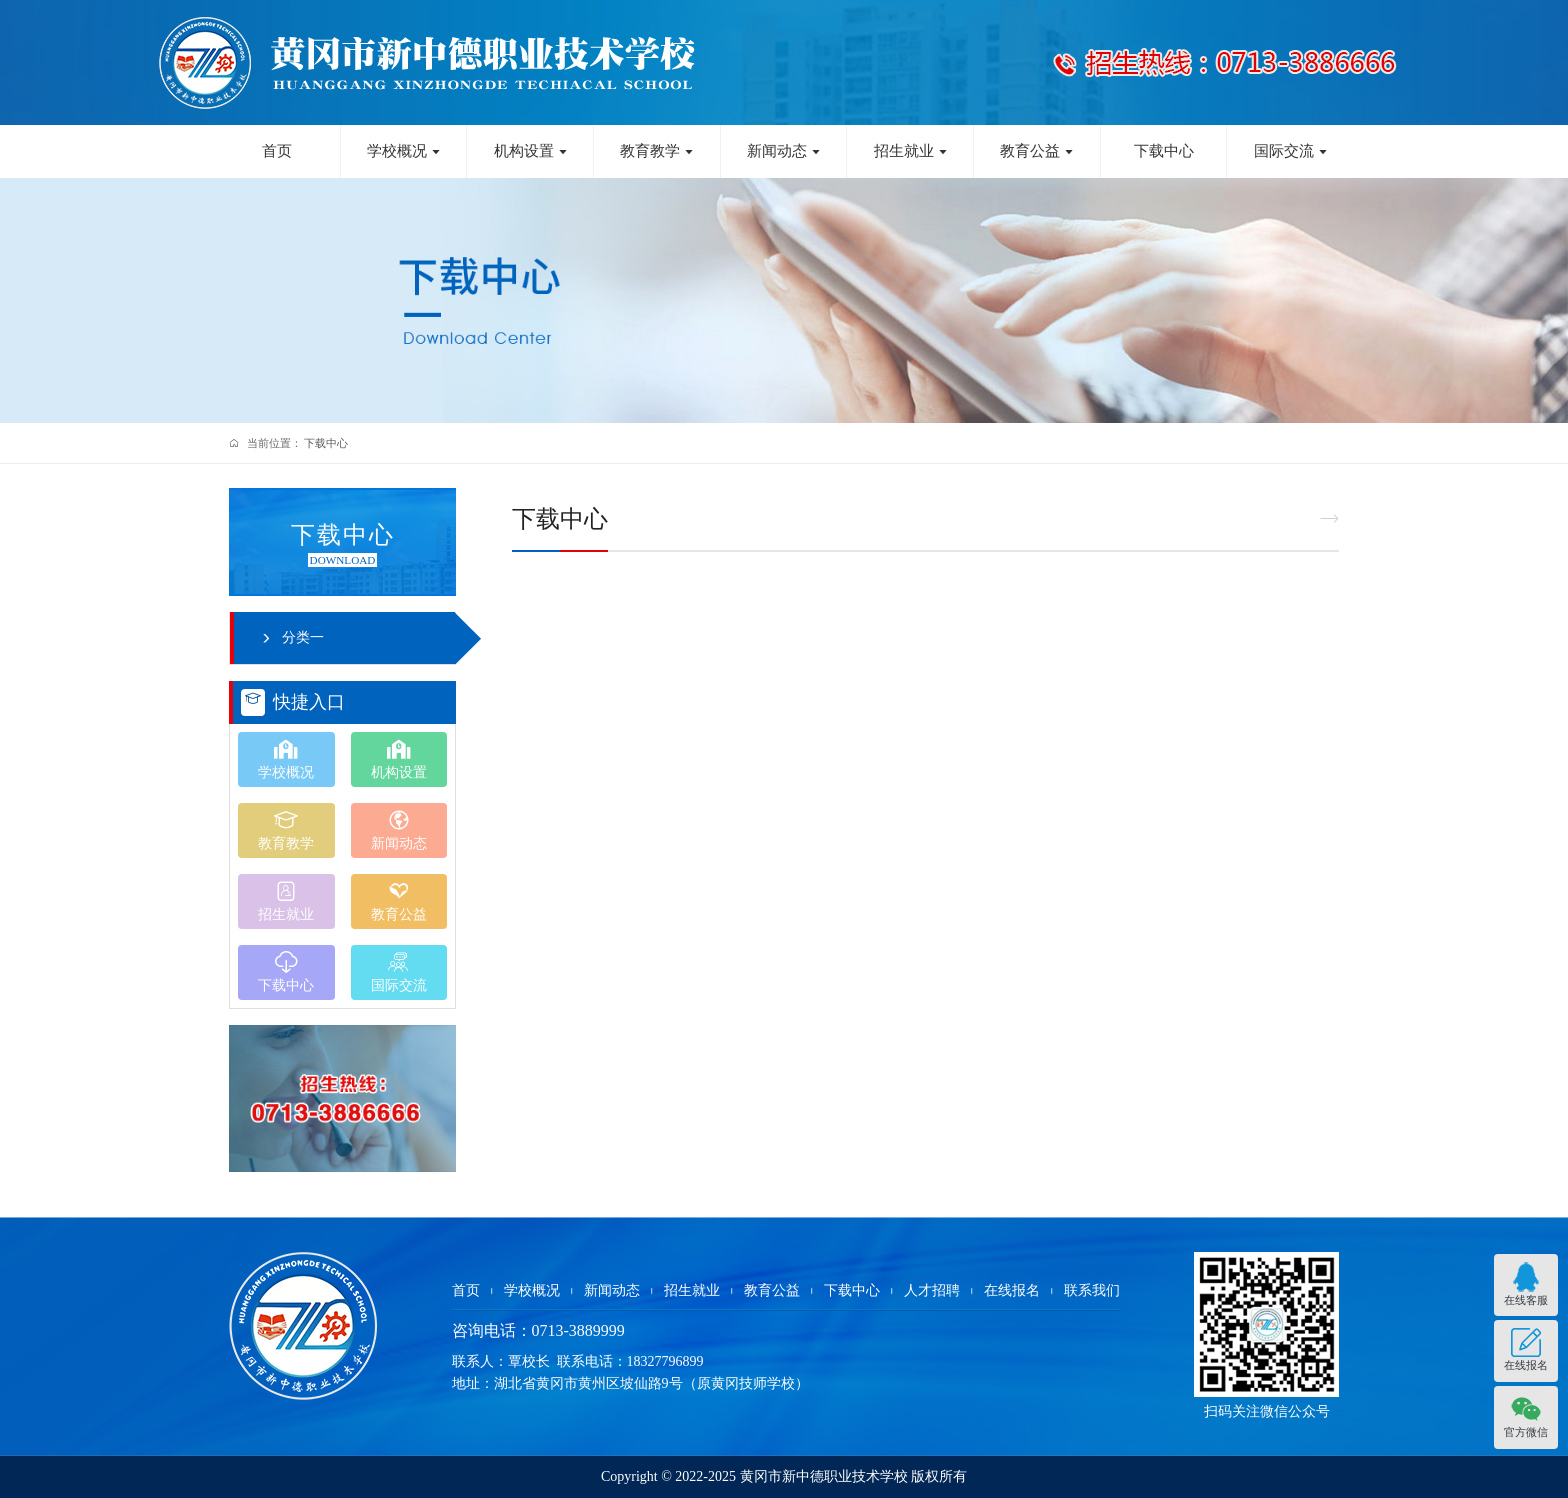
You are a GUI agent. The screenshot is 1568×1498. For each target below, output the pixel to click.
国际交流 (1291, 151)
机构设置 (531, 151)
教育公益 (1037, 151)
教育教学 (657, 151)
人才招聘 (932, 1290)
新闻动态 (784, 151)
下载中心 (1164, 151)
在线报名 (1012, 1290)
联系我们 (1092, 1290)
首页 (277, 151)
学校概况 (404, 151)
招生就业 (911, 151)
